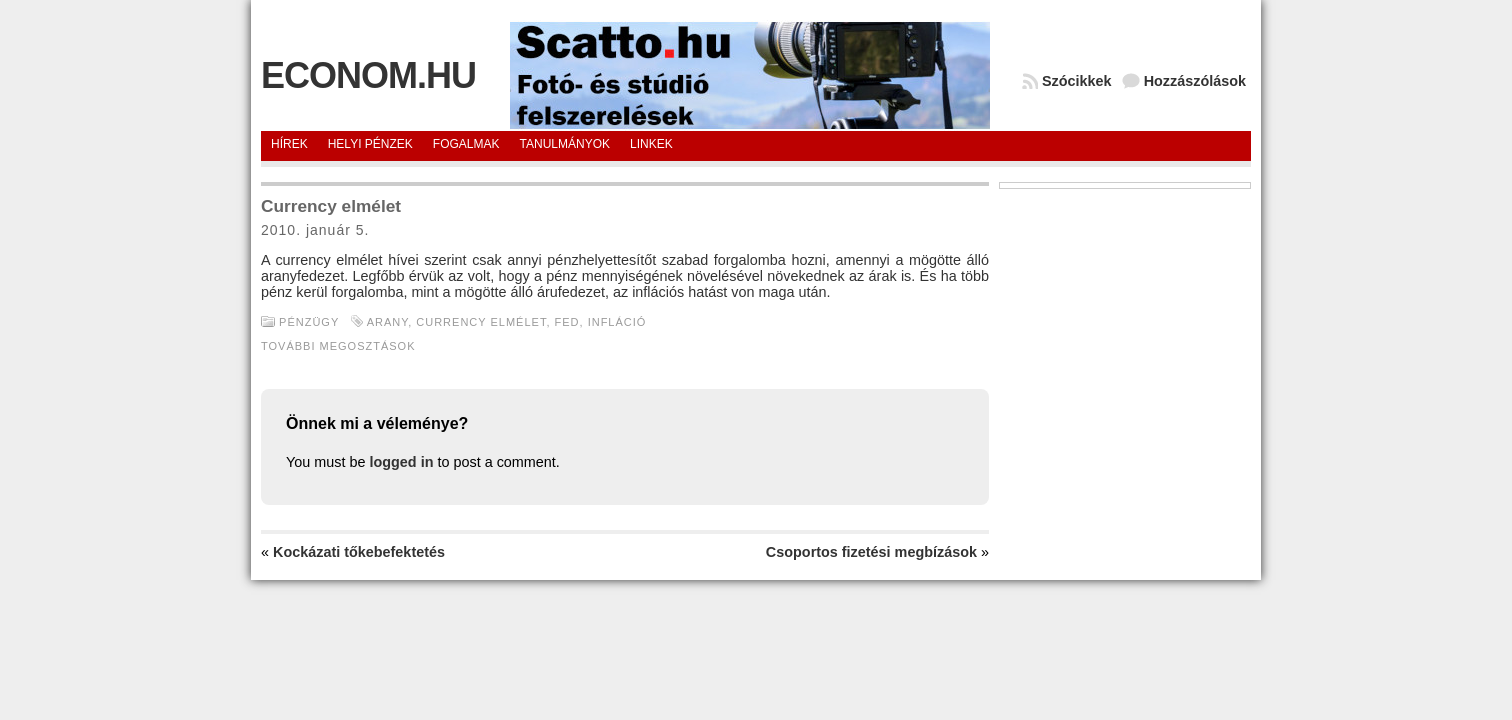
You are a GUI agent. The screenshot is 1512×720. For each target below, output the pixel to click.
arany (387, 322)
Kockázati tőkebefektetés (359, 552)
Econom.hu (368, 75)
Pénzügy (309, 322)
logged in (401, 462)
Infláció (617, 322)
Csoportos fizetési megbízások (871, 552)
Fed (567, 322)
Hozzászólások (1195, 81)
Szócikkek (1077, 81)
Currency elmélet (481, 322)
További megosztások (338, 346)
